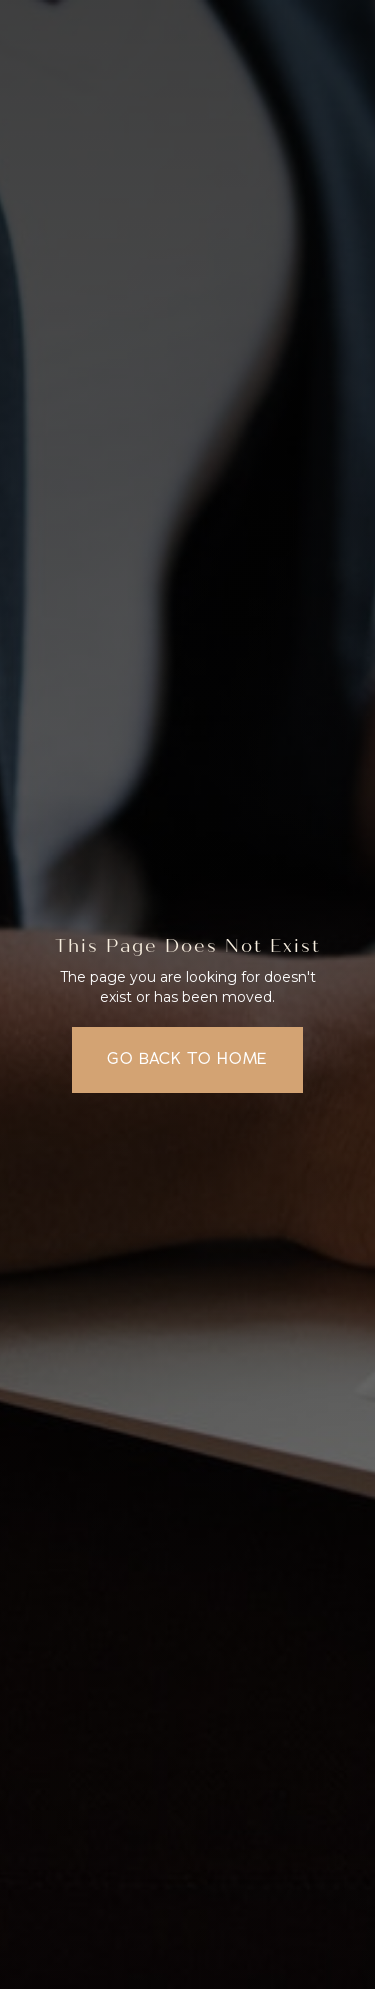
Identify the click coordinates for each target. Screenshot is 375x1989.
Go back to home (187, 1059)
